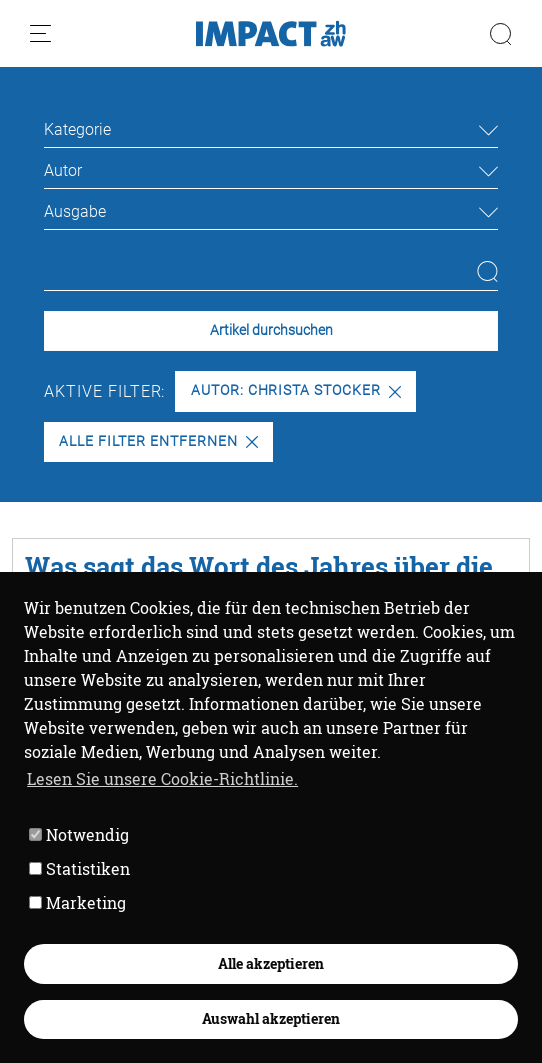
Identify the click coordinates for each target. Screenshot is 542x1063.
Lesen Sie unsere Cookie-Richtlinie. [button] (162, 778)
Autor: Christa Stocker (296, 390)
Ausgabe (75, 211)
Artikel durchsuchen (271, 330)
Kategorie (77, 129)
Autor (63, 170)
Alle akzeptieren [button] (271, 963)
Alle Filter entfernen (158, 441)
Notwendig (79, 834)
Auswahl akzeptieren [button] (271, 1018)
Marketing (77, 902)
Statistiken (79, 868)
